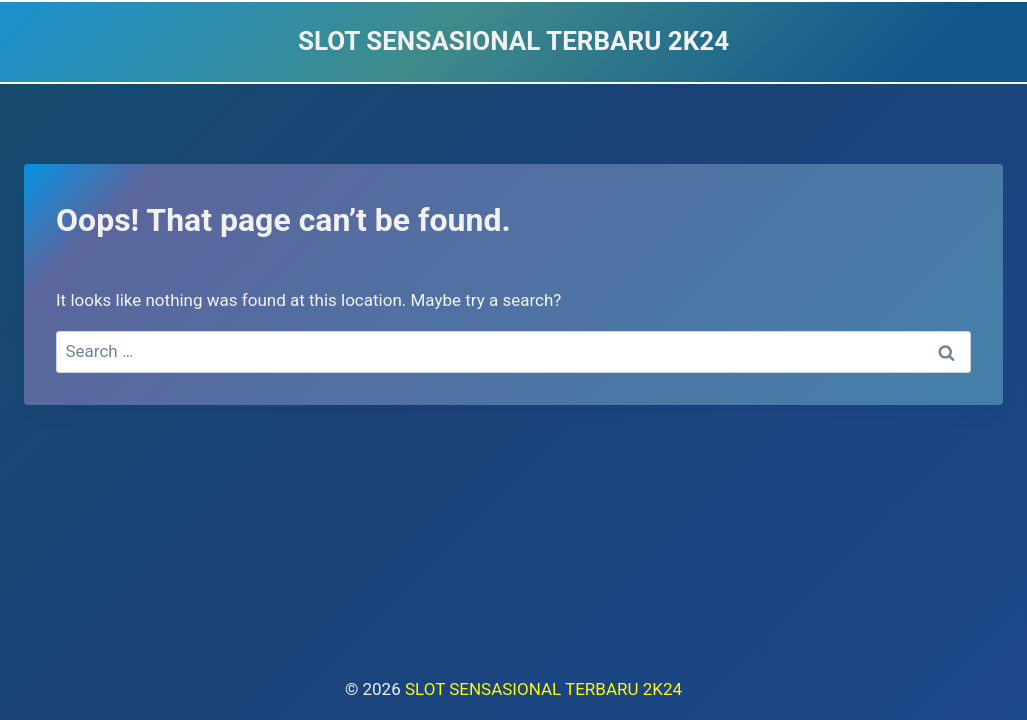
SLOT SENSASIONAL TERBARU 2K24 (543, 689)
